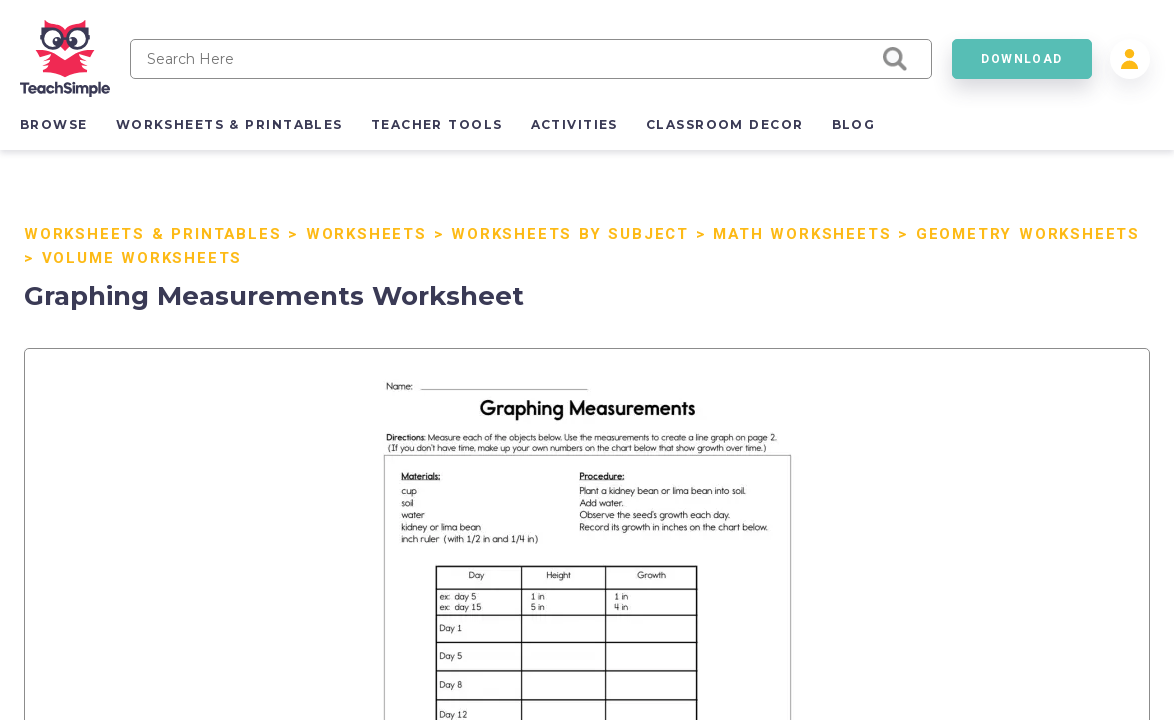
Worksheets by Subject (570, 234)
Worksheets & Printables (152, 234)
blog (854, 124)
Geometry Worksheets (1028, 234)
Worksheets (366, 234)
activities (574, 124)
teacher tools (437, 124)
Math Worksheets (802, 234)
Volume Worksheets (142, 258)
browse (54, 124)
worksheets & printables (229, 124)
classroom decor (725, 124)
